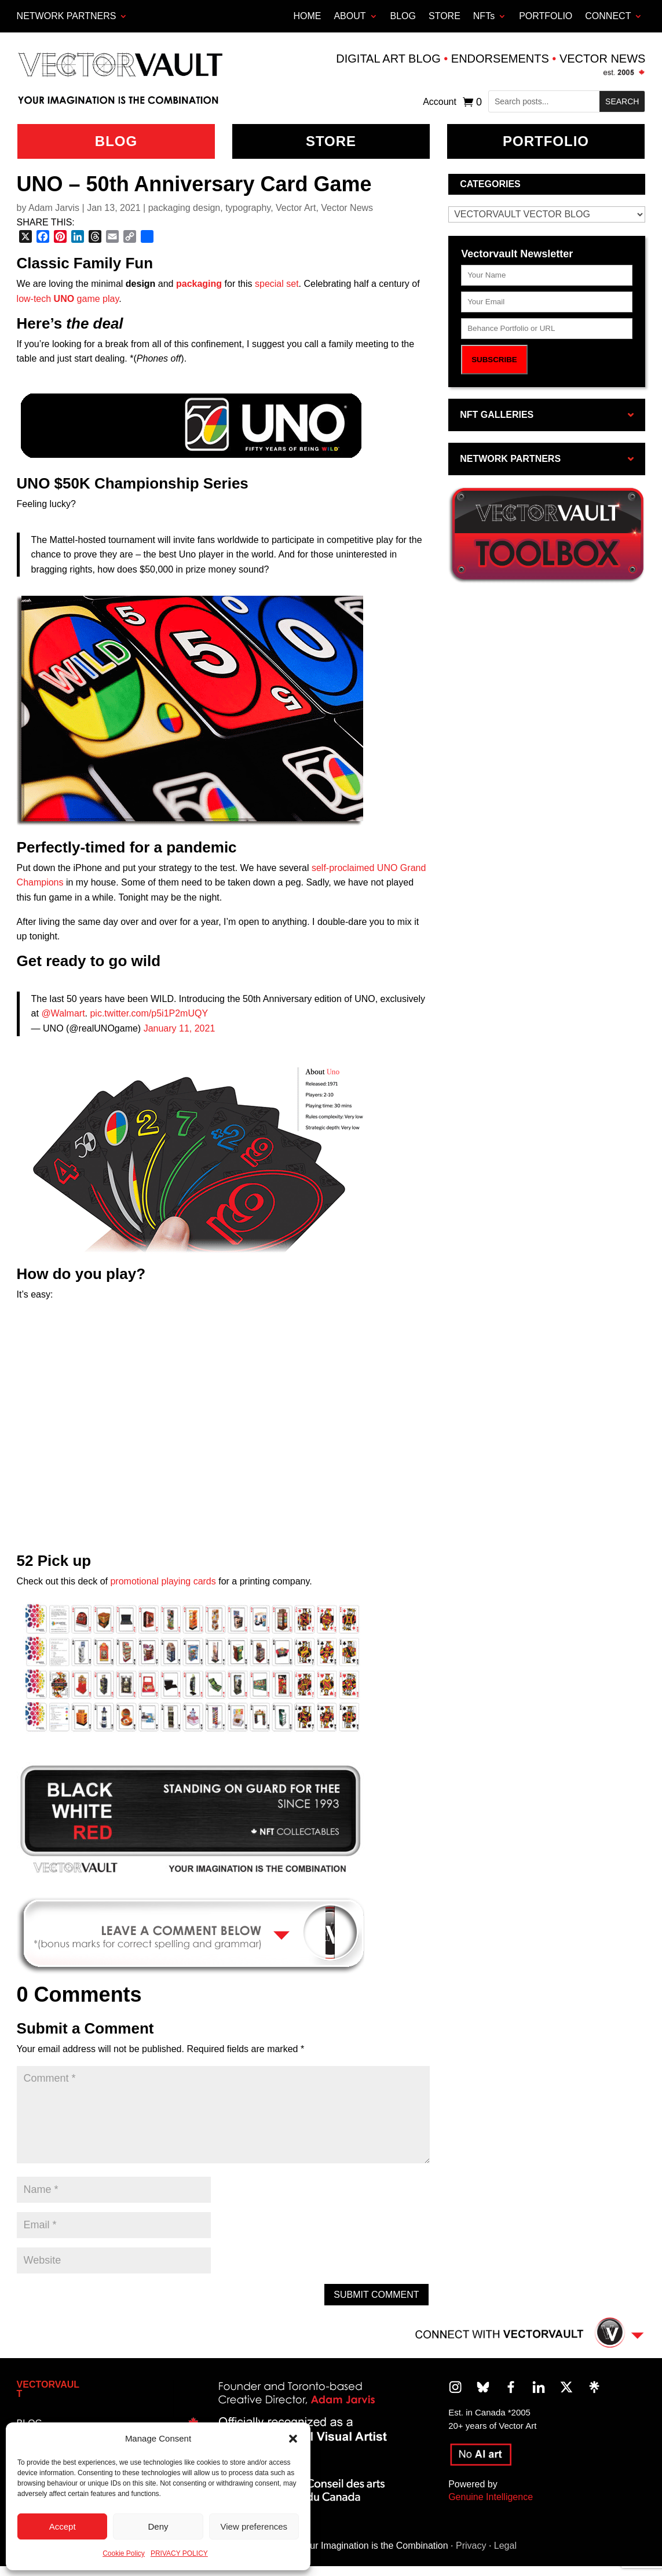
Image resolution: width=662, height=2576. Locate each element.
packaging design (184, 208)
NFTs (484, 16)
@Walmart (63, 1013)
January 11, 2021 (179, 1028)
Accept (62, 2526)
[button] (293, 2438)
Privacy (471, 2546)
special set (277, 284)
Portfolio (546, 141)
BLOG (403, 16)
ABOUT (349, 16)
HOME (307, 16)
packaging (199, 284)
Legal (505, 2546)
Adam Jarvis (53, 208)
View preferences (254, 2526)
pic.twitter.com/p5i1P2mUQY (149, 1013)
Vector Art (296, 208)
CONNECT (608, 16)
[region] (190, 1820)
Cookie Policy (124, 2553)
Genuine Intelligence (490, 2497)
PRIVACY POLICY (179, 2553)
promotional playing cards (162, 1581)
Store (331, 141)
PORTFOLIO (545, 16)
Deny (158, 2526)
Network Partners (66, 16)
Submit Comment (376, 2295)
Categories (490, 184)
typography (247, 208)
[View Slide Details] (190, 1820)
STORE (444, 16)
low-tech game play (68, 299)
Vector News (347, 208)
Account (439, 102)
